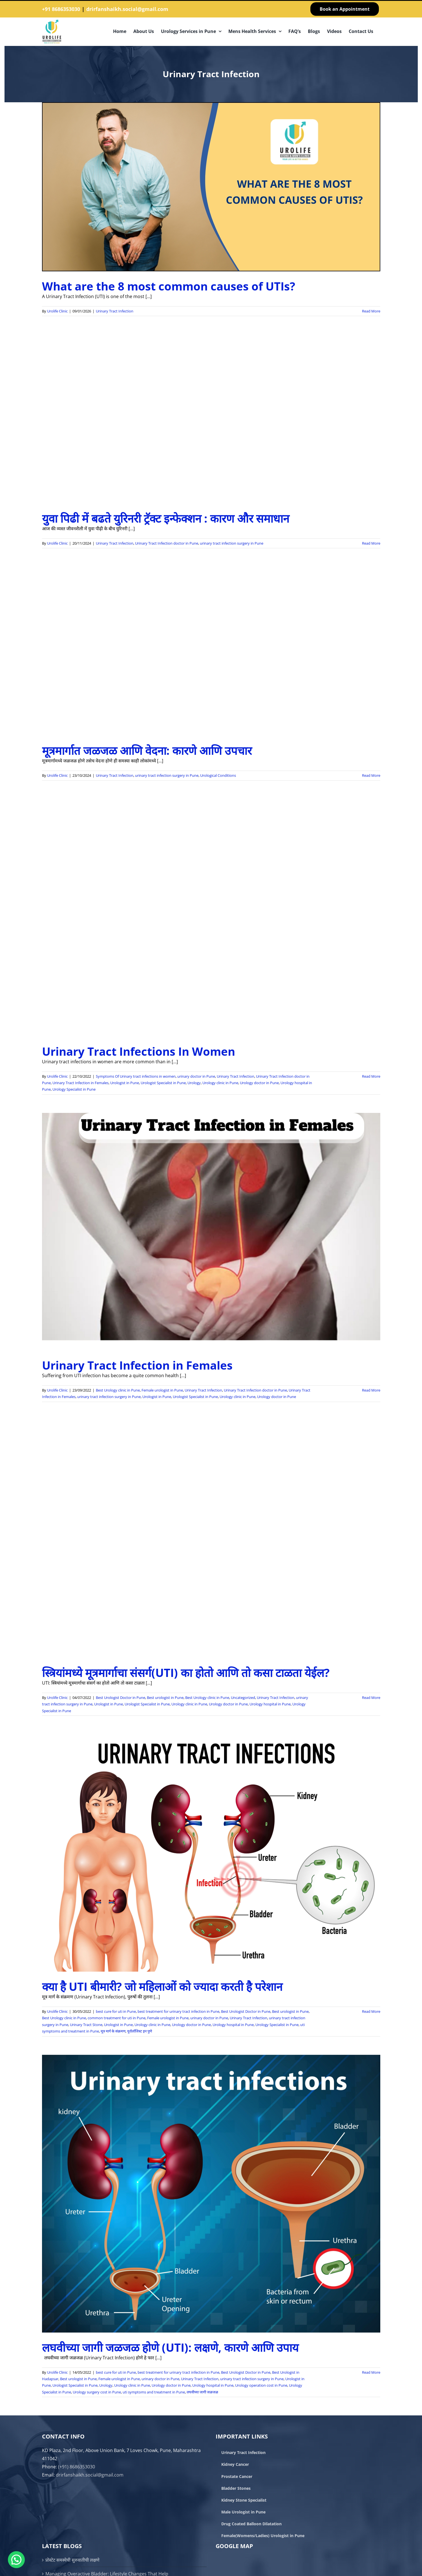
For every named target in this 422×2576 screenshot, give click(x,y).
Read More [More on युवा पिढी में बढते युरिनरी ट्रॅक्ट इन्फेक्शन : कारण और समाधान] (371, 543)
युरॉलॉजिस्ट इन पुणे (139, 2031)
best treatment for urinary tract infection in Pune (178, 2011)
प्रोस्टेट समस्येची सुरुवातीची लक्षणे (72, 2560)
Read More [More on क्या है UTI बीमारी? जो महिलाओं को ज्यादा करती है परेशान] (371, 2011)
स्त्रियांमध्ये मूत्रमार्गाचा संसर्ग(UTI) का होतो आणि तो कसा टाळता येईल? (186, 1672)
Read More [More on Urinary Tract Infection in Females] (371, 1390)
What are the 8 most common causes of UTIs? (168, 286)
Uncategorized (243, 1697)
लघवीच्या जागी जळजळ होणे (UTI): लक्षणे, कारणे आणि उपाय (170, 2347)
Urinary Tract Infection (114, 311)
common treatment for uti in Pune (116, 2017)
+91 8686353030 (61, 9)
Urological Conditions (218, 775)
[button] (16, 2559)
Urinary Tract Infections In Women (138, 1051)
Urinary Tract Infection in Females (80, 1082)
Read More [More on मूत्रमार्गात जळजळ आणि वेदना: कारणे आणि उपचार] (371, 775)
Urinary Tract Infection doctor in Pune (166, 543)
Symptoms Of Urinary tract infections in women (136, 1076)
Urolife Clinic (57, 311)
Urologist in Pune (124, 1082)
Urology (194, 1082)
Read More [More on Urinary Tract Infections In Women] (371, 1076)
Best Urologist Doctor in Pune (120, 1697)
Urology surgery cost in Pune (97, 2392)
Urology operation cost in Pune (261, 2385)
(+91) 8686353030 (76, 2467)
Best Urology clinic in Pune (118, 1390)
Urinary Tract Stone (86, 2024)
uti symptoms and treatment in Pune (154, 2392)
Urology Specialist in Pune (74, 1089)
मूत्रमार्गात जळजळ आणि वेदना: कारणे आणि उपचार (147, 750)
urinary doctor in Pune (196, 1076)
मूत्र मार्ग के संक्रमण (113, 2031)
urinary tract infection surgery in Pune (231, 543)
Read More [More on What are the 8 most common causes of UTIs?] (371, 311)
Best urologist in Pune (165, 1697)
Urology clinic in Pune (220, 1082)
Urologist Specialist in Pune (163, 1082)
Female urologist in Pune (162, 1390)
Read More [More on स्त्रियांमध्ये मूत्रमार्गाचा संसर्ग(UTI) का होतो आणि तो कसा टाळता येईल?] (371, 1697)
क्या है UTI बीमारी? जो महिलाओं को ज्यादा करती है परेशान (162, 1986)
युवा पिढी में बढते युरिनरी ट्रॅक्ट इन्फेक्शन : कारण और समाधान (165, 518)
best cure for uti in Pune (116, 2011)
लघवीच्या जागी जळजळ (202, 2392)
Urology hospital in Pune (270, 1704)
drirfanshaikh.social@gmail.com (127, 9)
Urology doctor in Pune (259, 1082)
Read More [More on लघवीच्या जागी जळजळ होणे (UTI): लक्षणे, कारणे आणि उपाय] (371, 2372)
